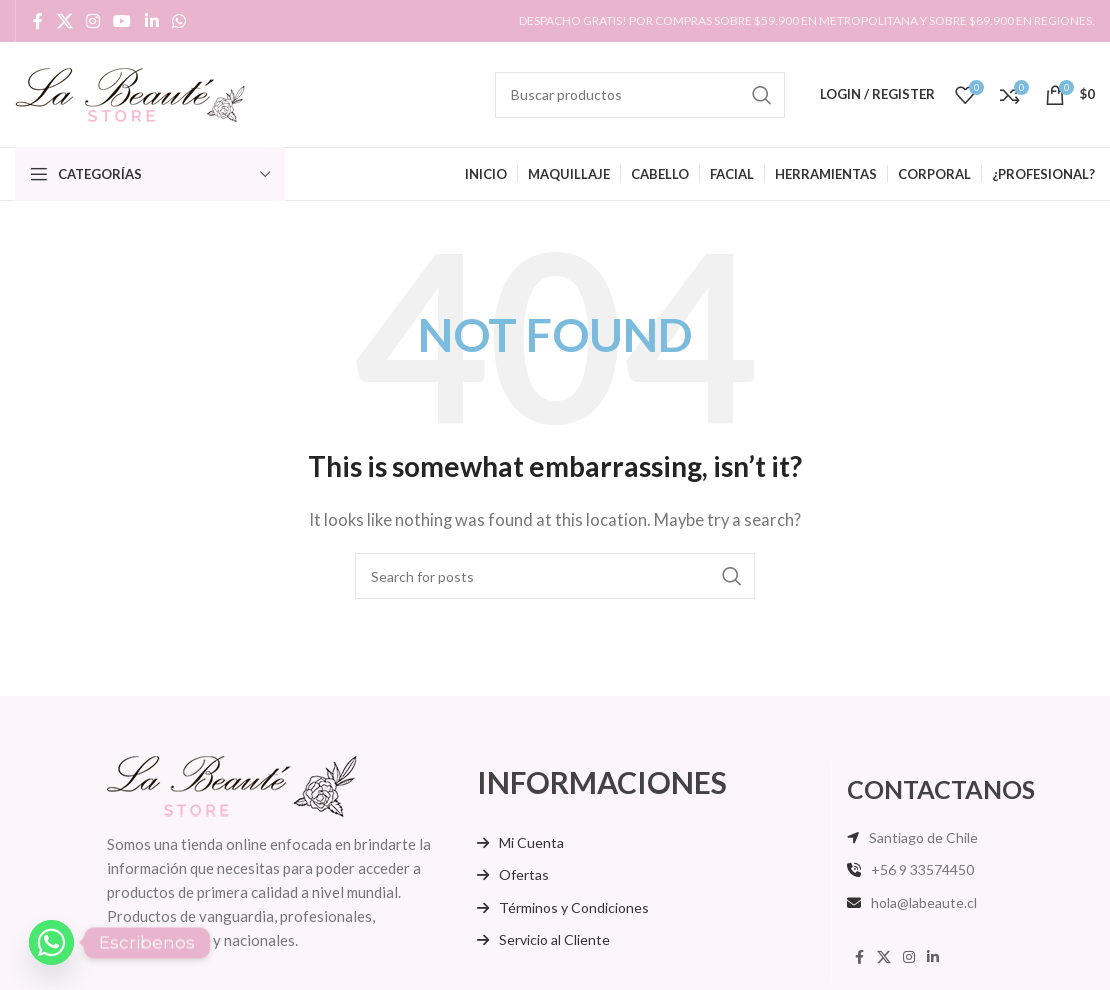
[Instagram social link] (92, 21)
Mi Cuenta (531, 842)
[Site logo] (130, 92)
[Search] (640, 95)
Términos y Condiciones (574, 907)
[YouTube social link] (122, 21)
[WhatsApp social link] (178, 21)
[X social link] (64, 21)
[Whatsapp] (51, 942)
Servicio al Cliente (554, 939)
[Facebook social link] (38, 21)
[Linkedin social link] (151, 21)
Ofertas (524, 874)
